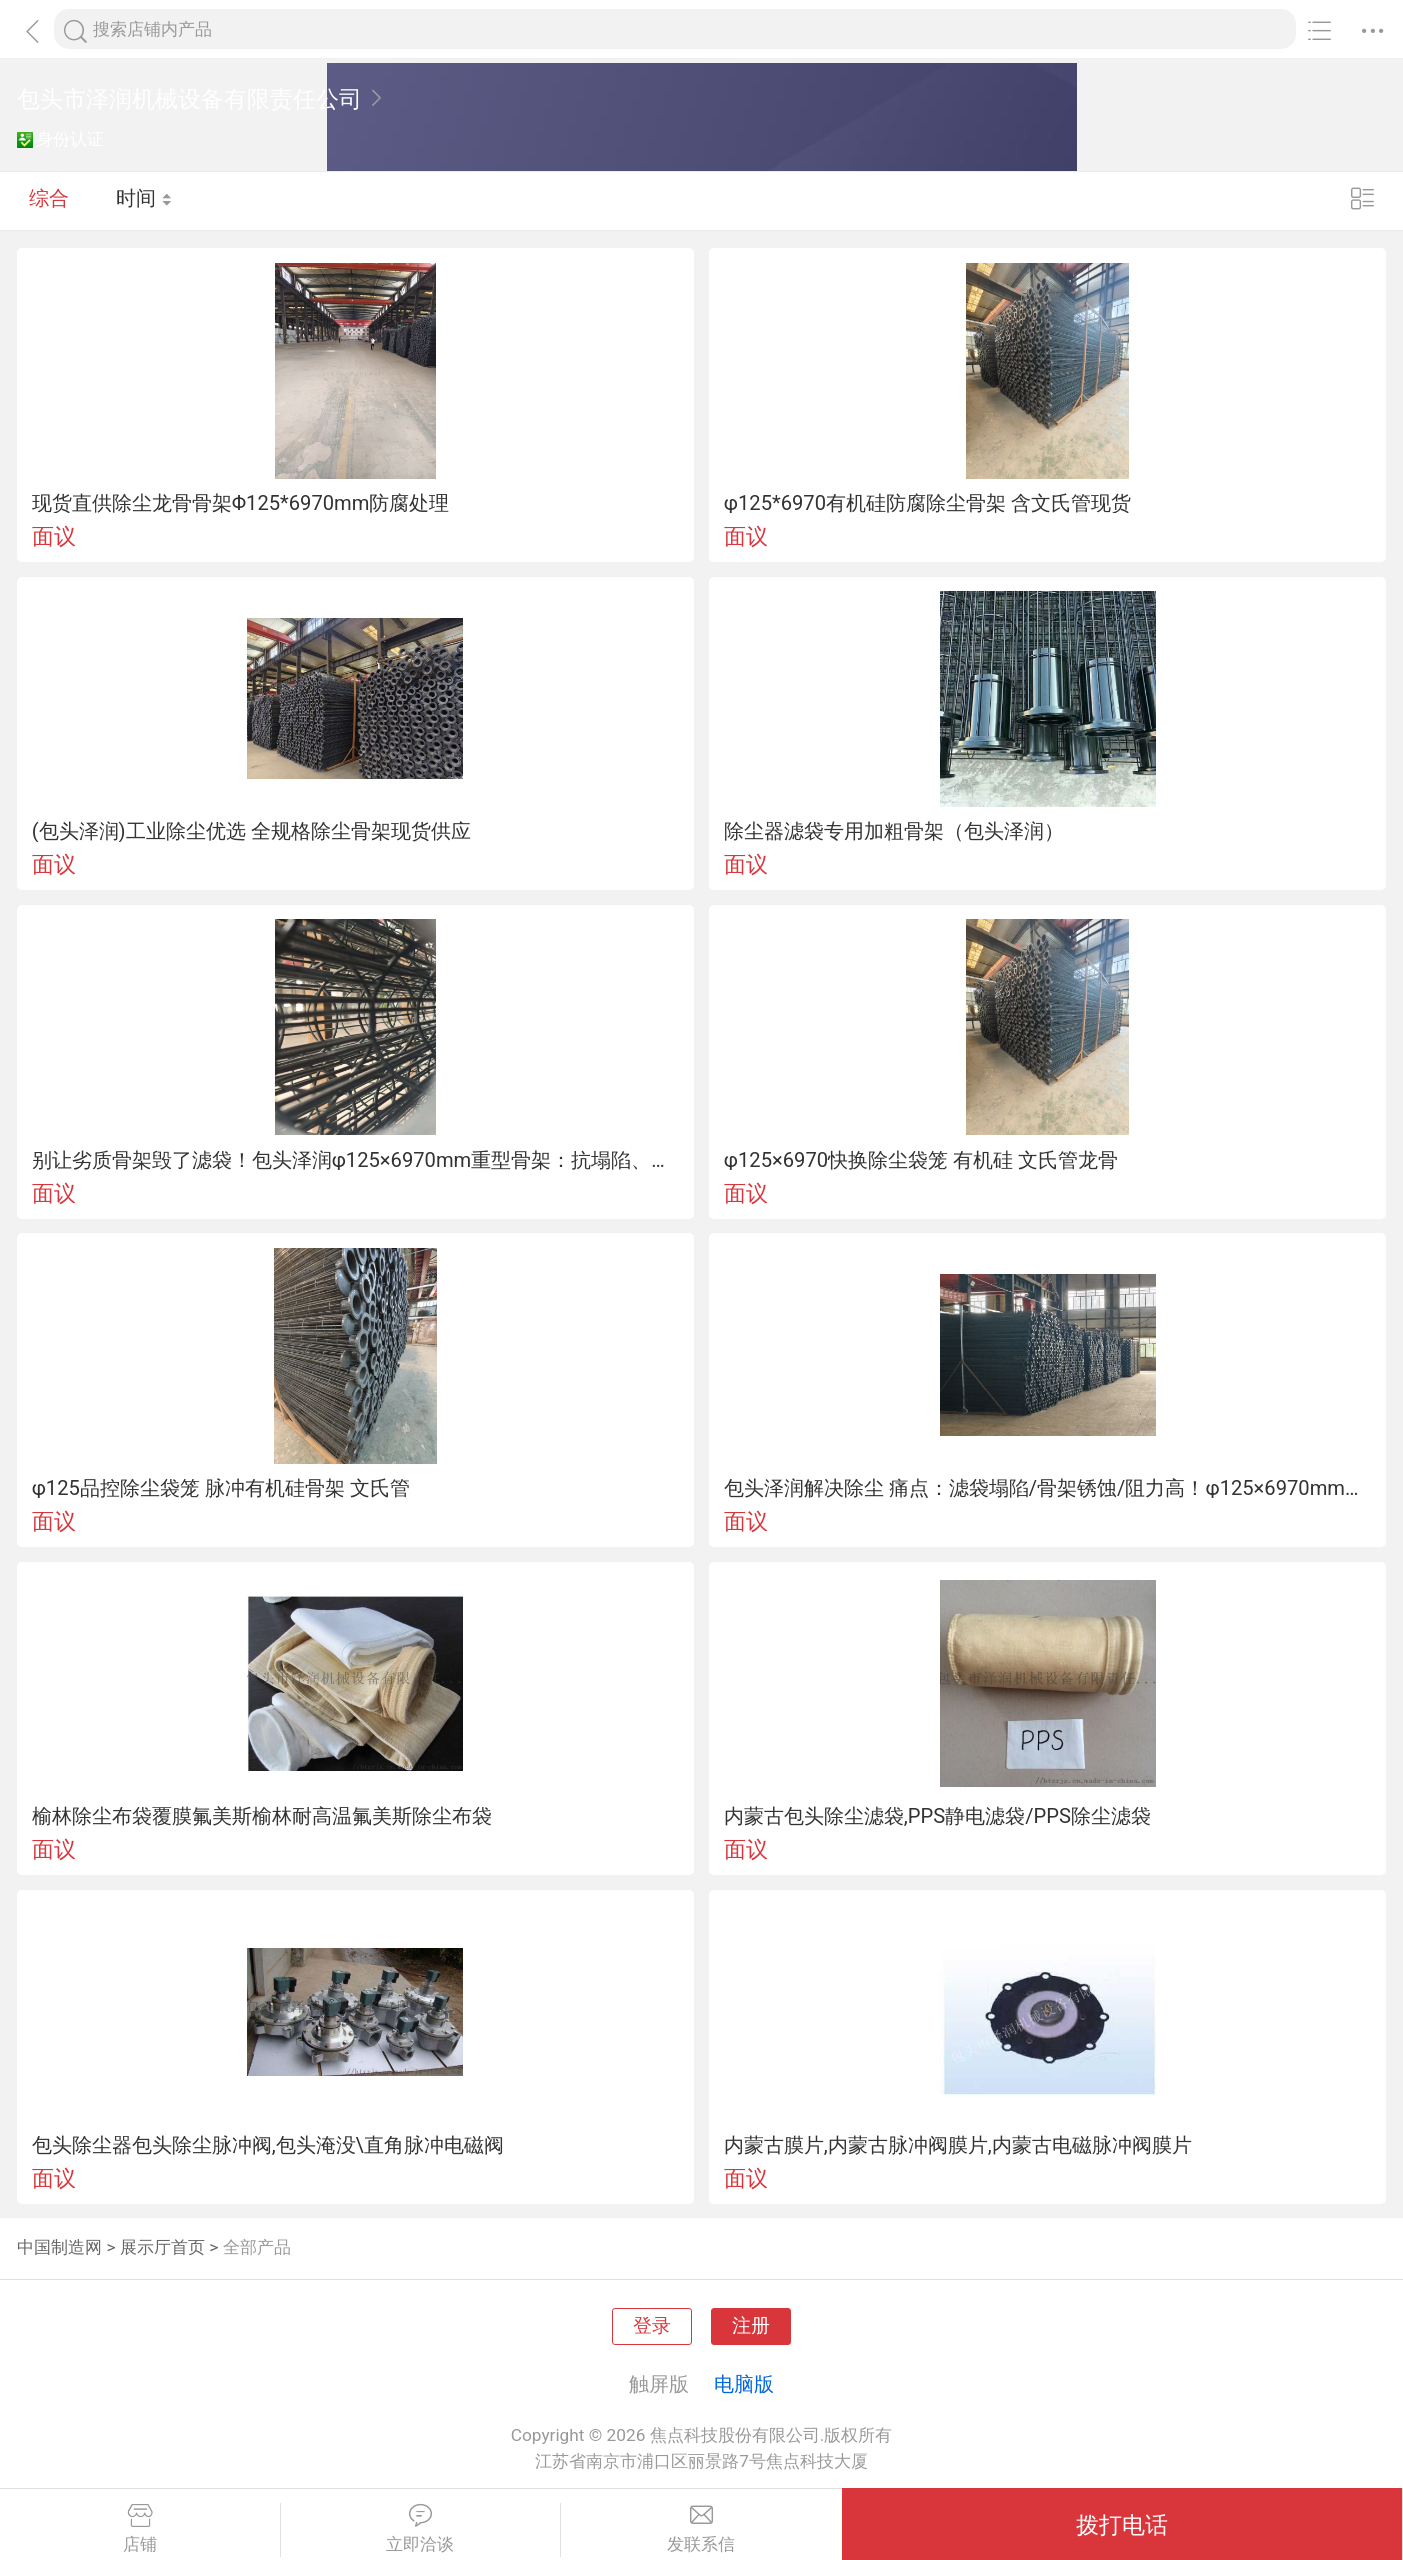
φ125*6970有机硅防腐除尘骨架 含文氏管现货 (927, 503)
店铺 (140, 2529)
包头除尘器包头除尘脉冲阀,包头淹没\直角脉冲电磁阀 (268, 2145)
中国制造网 (59, 2247)
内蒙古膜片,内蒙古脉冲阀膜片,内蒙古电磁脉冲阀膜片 (958, 2145)
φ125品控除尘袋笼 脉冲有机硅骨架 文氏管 (221, 1488)
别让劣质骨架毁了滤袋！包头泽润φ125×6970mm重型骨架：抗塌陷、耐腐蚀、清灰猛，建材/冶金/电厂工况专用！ (356, 1160)
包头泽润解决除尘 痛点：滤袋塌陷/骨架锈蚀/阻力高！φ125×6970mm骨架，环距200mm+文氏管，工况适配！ (1048, 1488)
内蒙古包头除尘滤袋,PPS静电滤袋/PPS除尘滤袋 (937, 1816)
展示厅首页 (162, 2247)
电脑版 (744, 2384)
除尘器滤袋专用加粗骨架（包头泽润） (894, 831)
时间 (144, 200)
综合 (49, 200)
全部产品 (257, 2247)
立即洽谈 (421, 2529)
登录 (652, 2326)
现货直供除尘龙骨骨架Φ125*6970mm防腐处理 (241, 503)
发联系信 (701, 2529)
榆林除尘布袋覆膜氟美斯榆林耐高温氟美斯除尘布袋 (262, 1816)
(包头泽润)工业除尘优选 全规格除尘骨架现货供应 (251, 831)
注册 (751, 2326)
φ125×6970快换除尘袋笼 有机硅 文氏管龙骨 (921, 1160)
